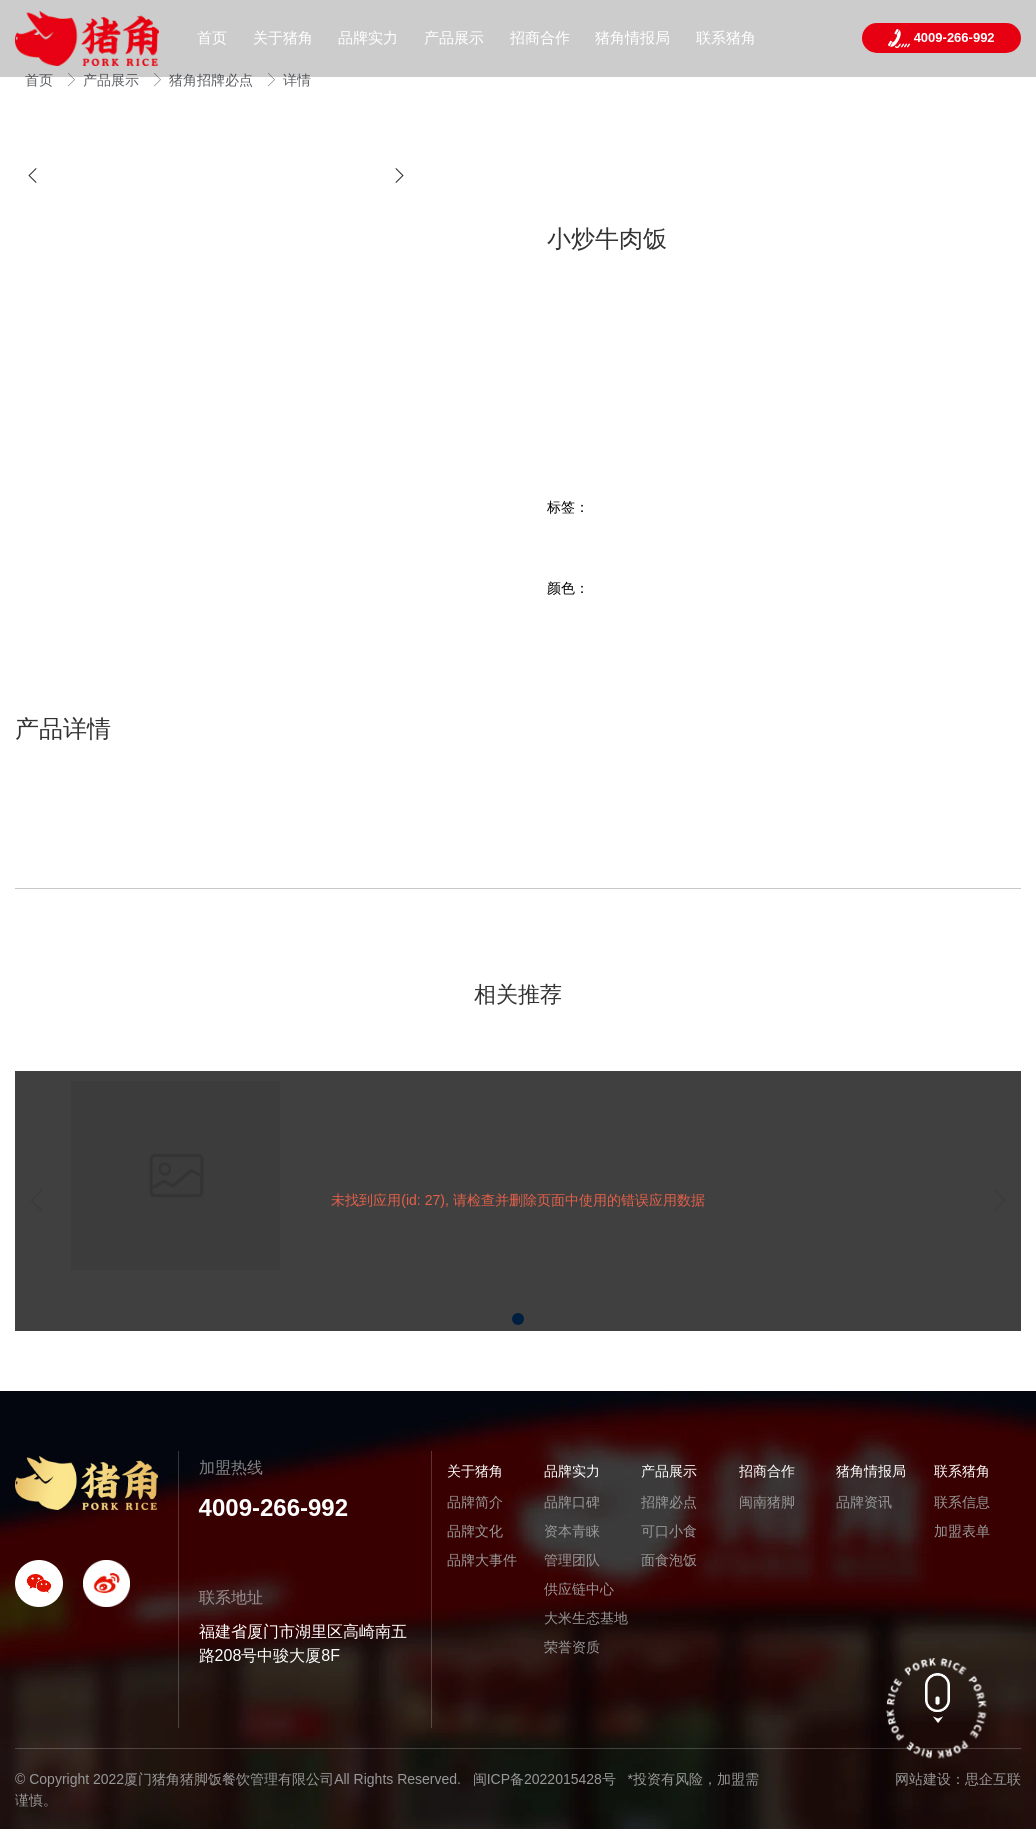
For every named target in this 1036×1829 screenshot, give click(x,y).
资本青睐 (572, 1531)
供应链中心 (579, 1589)
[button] (32, 175)
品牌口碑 (572, 1502)
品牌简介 (475, 1502)
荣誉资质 (572, 1647)
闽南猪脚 (767, 1502)
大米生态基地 (586, 1618)
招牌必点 (669, 1502)
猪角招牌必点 (213, 80)
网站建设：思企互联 (958, 1779)
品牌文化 (475, 1531)
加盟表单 (962, 1531)
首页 (41, 80)
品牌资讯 (864, 1502)
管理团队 (572, 1560)
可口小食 (669, 1531)
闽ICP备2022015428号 (544, 1779)
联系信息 (962, 1502)
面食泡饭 (669, 1560)
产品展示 (113, 80)
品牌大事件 (482, 1560)
